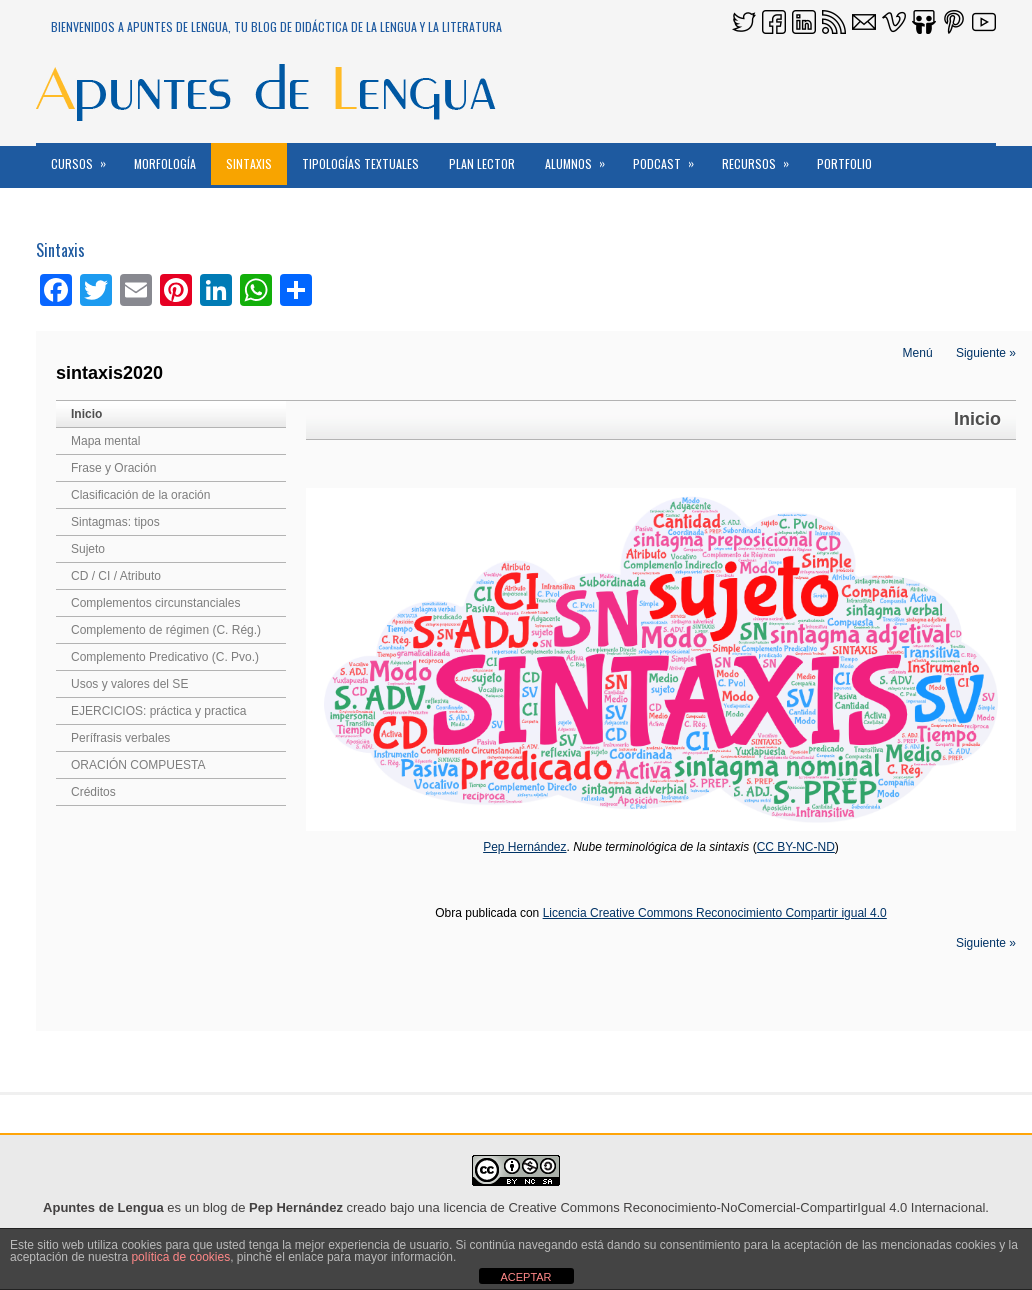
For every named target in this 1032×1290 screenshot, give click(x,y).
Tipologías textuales (360, 163)
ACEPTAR (525, 1277)
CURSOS (85, 157)
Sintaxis (249, 163)
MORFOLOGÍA (165, 163)
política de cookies (180, 1257)
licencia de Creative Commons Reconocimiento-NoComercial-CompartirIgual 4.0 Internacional (714, 1207)
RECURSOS (762, 157)
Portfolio (844, 163)
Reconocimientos (98, 205)
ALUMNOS (581, 157)
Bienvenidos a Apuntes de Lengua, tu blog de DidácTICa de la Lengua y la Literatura (276, 26)
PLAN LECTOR (482, 163)
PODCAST (670, 157)
